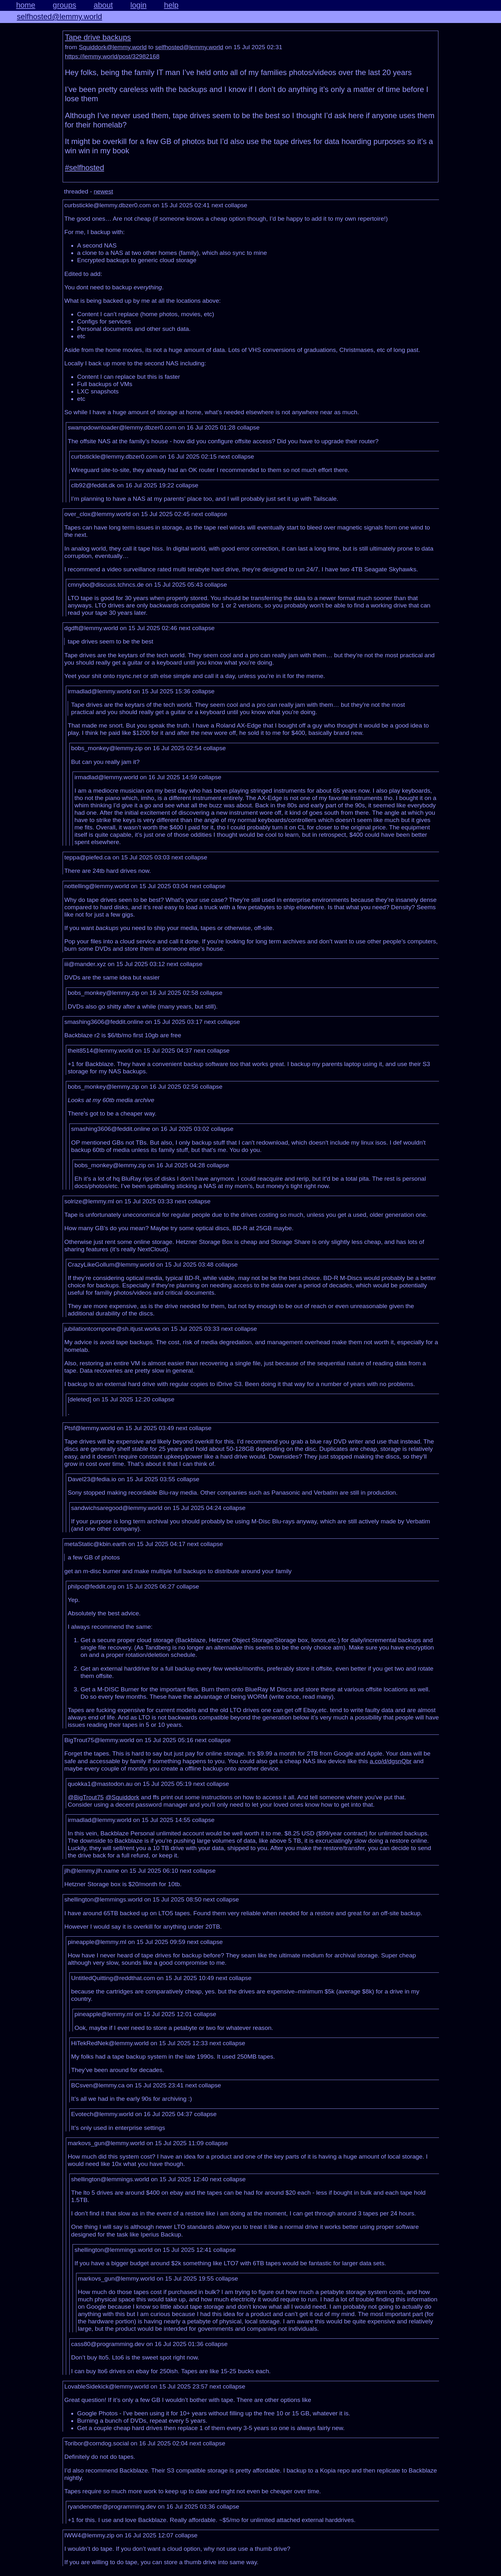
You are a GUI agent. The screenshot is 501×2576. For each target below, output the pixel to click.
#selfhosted (84, 167)
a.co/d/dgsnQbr (391, 1761)
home (25, 5)
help (171, 5)
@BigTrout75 (86, 1797)
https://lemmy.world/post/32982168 (112, 56)
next (217, 205)
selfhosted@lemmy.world (59, 16)
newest (103, 191)
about (103, 5)
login (138, 5)
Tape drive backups (98, 37)
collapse (236, 205)
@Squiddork (122, 1797)
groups (64, 5)
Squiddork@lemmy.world (113, 47)
